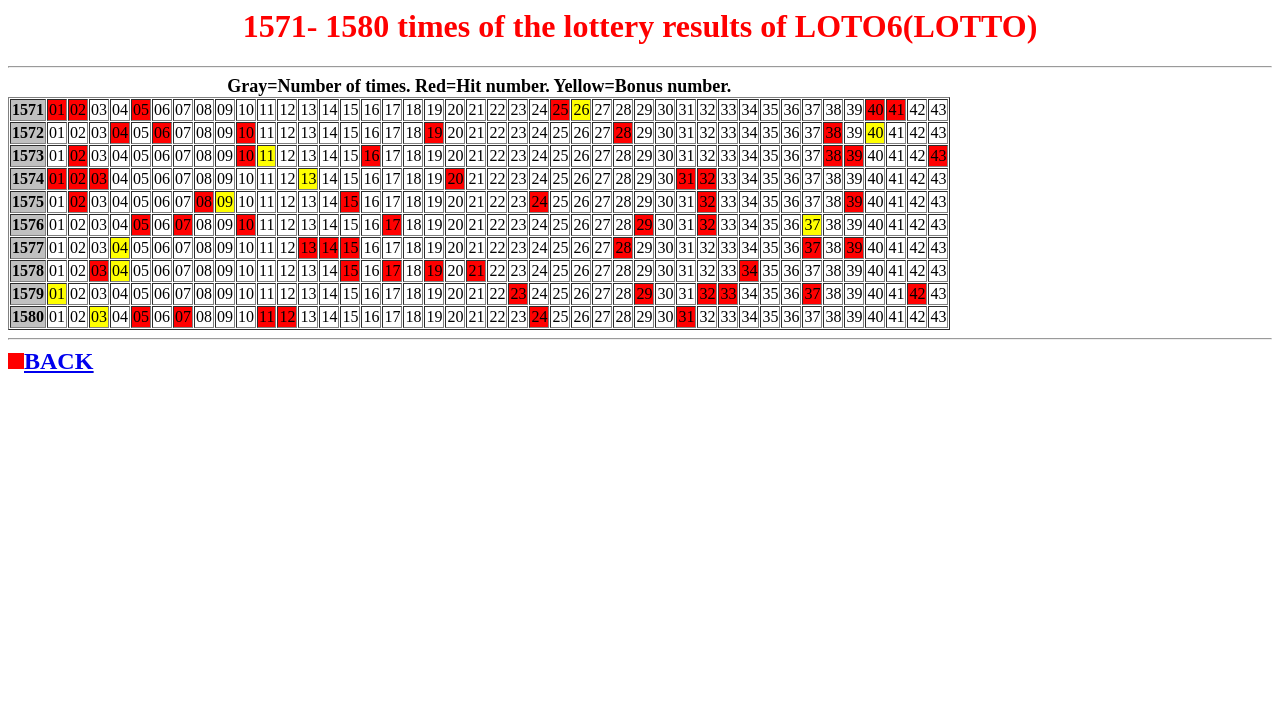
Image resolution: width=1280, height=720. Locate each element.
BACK (58, 361)
